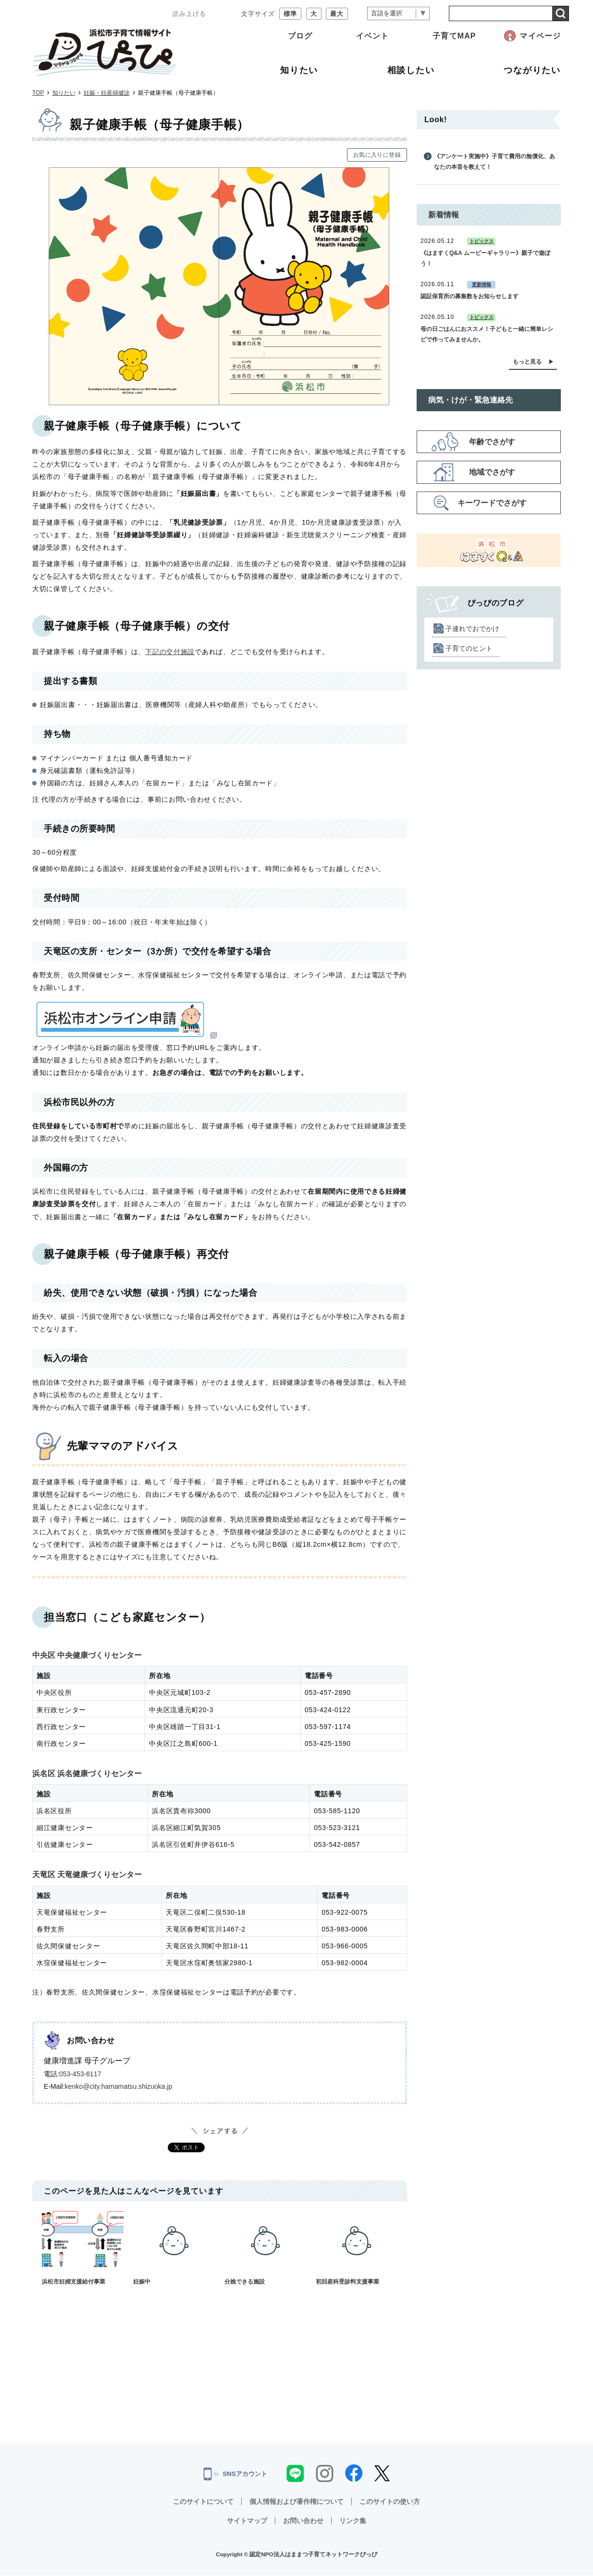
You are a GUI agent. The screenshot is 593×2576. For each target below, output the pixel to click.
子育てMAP (454, 36)
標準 (290, 13)
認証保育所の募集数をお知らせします (469, 296)
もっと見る (527, 361)
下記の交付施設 (170, 652)
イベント (372, 36)
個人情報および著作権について (296, 2502)
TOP (38, 92)
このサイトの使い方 (389, 2502)
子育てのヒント (469, 648)
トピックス (481, 241)
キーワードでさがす (492, 503)
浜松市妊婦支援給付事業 (83, 2248)
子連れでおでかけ (472, 628)
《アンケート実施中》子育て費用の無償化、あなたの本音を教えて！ (494, 161)
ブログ (300, 36)
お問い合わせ (303, 2521)
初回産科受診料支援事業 (356, 2248)
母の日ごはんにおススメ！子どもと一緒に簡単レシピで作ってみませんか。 (486, 334)
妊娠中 (174, 2248)
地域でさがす (492, 472)
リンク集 (352, 2521)
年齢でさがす (492, 442)
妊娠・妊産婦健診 (107, 92)
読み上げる (189, 13)
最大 (337, 13)
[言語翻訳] (398, 14)
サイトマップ (247, 2521)
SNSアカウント (235, 2474)
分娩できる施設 (265, 2248)
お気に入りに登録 (377, 155)
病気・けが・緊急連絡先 (470, 400)
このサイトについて (203, 2502)
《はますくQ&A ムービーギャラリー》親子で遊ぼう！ (485, 258)
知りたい (63, 92)
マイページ (540, 36)
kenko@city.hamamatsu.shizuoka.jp (119, 2086)
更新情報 (481, 284)
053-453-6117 (80, 2074)
